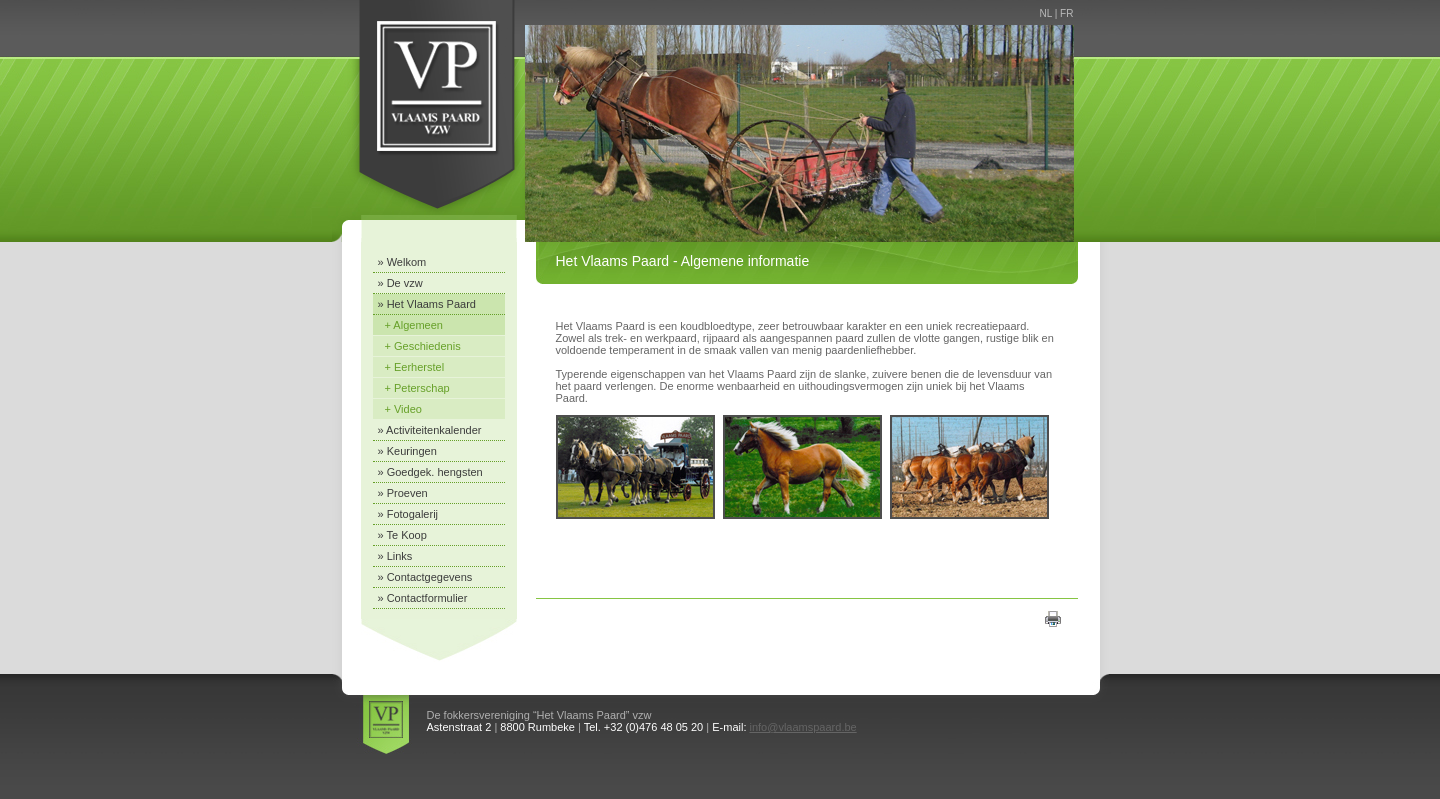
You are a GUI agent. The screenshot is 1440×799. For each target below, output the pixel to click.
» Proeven (403, 493)
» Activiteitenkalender (430, 430)
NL (1046, 13)
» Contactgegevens (425, 577)
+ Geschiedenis (423, 346)
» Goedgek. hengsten (430, 472)
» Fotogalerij (408, 514)
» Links (395, 556)
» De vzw (400, 283)
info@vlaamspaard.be (803, 727)
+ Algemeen (414, 325)
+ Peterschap (417, 388)
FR (1066, 13)
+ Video (403, 409)
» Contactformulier (423, 598)
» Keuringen (407, 451)
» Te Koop (402, 535)
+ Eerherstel (415, 367)
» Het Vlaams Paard (427, 304)
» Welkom (402, 262)
